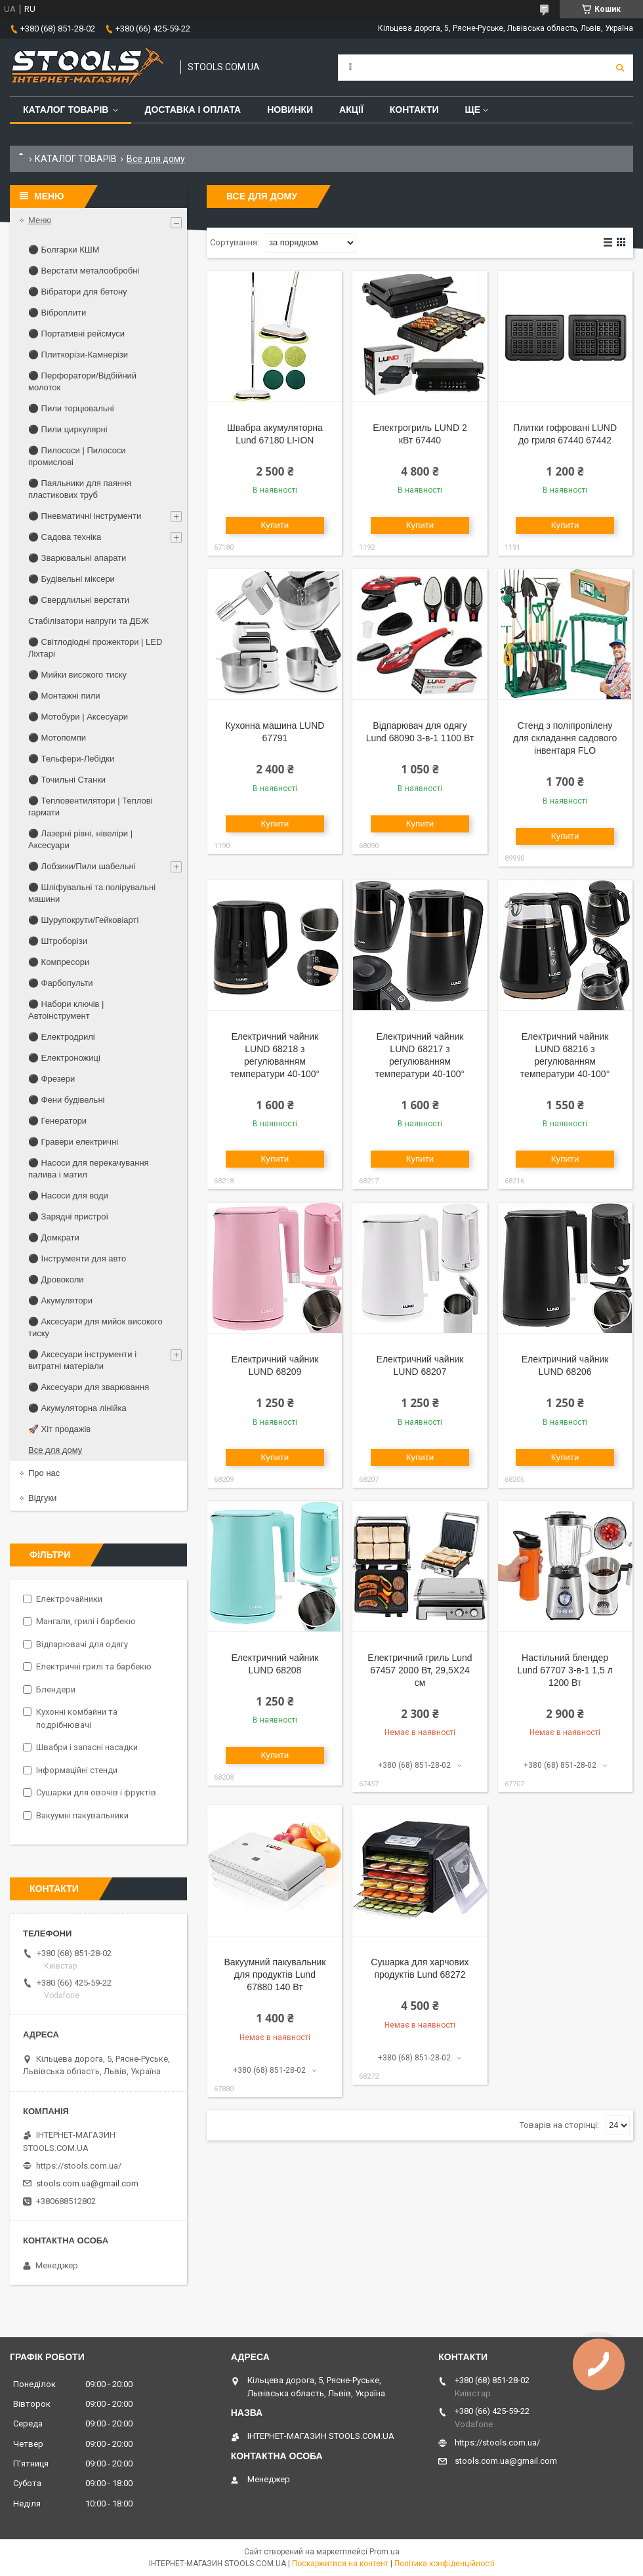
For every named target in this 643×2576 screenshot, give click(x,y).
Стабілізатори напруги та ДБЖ (88, 621)
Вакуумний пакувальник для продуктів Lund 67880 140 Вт (274, 1974)
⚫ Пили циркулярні (68, 429)
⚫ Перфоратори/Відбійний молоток (82, 381)
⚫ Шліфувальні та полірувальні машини (92, 893)
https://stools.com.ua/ (78, 2166)
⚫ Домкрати (53, 1237)
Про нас (44, 1473)
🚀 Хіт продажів (59, 1429)
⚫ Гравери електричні (73, 1142)
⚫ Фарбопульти (60, 983)
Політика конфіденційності (444, 2563)
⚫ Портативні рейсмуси (76, 333)
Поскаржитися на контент (340, 2563)
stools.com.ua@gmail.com (87, 2183)
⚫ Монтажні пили (64, 696)
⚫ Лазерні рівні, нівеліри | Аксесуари (80, 839)
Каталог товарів (65, 109)
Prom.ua (384, 2551)
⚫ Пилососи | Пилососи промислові (77, 456)
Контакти (414, 109)
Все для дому (55, 1450)
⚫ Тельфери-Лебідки (71, 759)
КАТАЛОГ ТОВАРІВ (76, 158)
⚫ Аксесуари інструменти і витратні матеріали (82, 1360)
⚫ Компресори (58, 962)
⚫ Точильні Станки (67, 780)
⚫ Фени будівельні (66, 1100)
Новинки (290, 109)
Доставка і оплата (192, 109)
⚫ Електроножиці (64, 1058)
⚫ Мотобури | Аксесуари (78, 717)
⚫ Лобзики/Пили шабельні (82, 866)
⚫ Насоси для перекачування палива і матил (88, 1168)
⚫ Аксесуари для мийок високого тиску (95, 1327)
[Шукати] (620, 67)
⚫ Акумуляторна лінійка (77, 1408)
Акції (351, 109)
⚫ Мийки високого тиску (77, 675)
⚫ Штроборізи (57, 941)
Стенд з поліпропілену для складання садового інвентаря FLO (565, 738)
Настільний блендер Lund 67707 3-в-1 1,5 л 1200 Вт (565, 1670)
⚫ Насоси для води (68, 1195)
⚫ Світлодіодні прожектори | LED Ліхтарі (95, 648)
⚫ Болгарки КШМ (63, 250)
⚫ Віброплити (57, 312)
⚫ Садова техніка (64, 537)
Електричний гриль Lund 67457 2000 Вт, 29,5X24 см (419, 1670)
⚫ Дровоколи (56, 1279)
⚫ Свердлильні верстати (78, 600)
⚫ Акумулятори (60, 1300)
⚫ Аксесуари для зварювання (88, 1387)
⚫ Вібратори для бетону (77, 291)
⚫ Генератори (57, 1121)
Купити (275, 525)
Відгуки (42, 1498)
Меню (39, 220)
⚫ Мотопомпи (57, 738)
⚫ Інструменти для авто (77, 1258)
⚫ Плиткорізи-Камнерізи (78, 354)
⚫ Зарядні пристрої (68, 1216)
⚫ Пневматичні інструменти (84, 516)
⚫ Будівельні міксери (71, 579)
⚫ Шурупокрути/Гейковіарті (83, 920)
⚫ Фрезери (51, 1079)
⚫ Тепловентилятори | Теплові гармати (90, 806)
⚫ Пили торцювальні (71, 408)
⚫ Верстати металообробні (83, 271)
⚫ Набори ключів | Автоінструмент (66, 1010)
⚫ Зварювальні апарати (77, 558)
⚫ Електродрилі (61, 1037)
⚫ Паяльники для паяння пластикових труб (79, 489)
